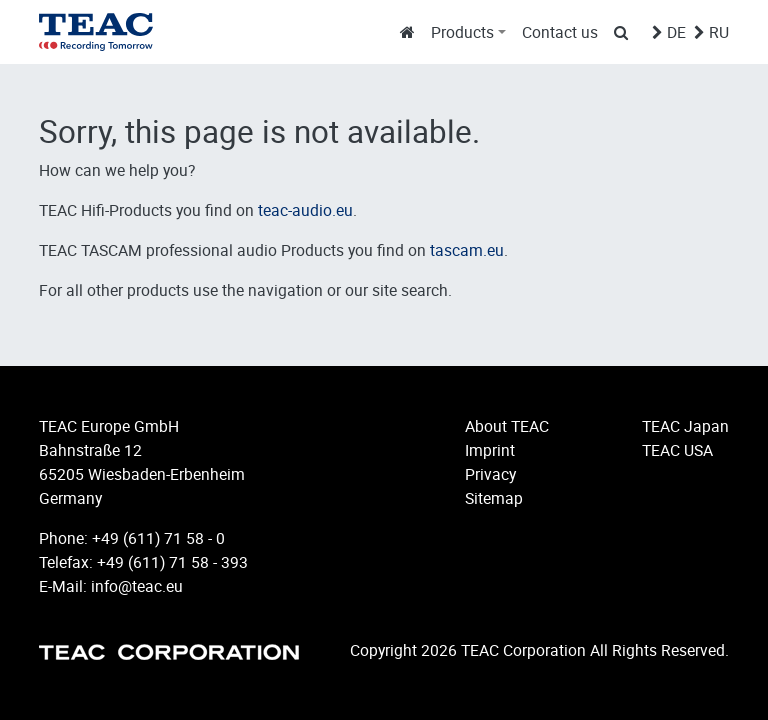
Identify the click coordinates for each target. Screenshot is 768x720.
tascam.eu (467, 250)
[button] (468, 32)
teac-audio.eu (305, 210)
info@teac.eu (137, 586)
